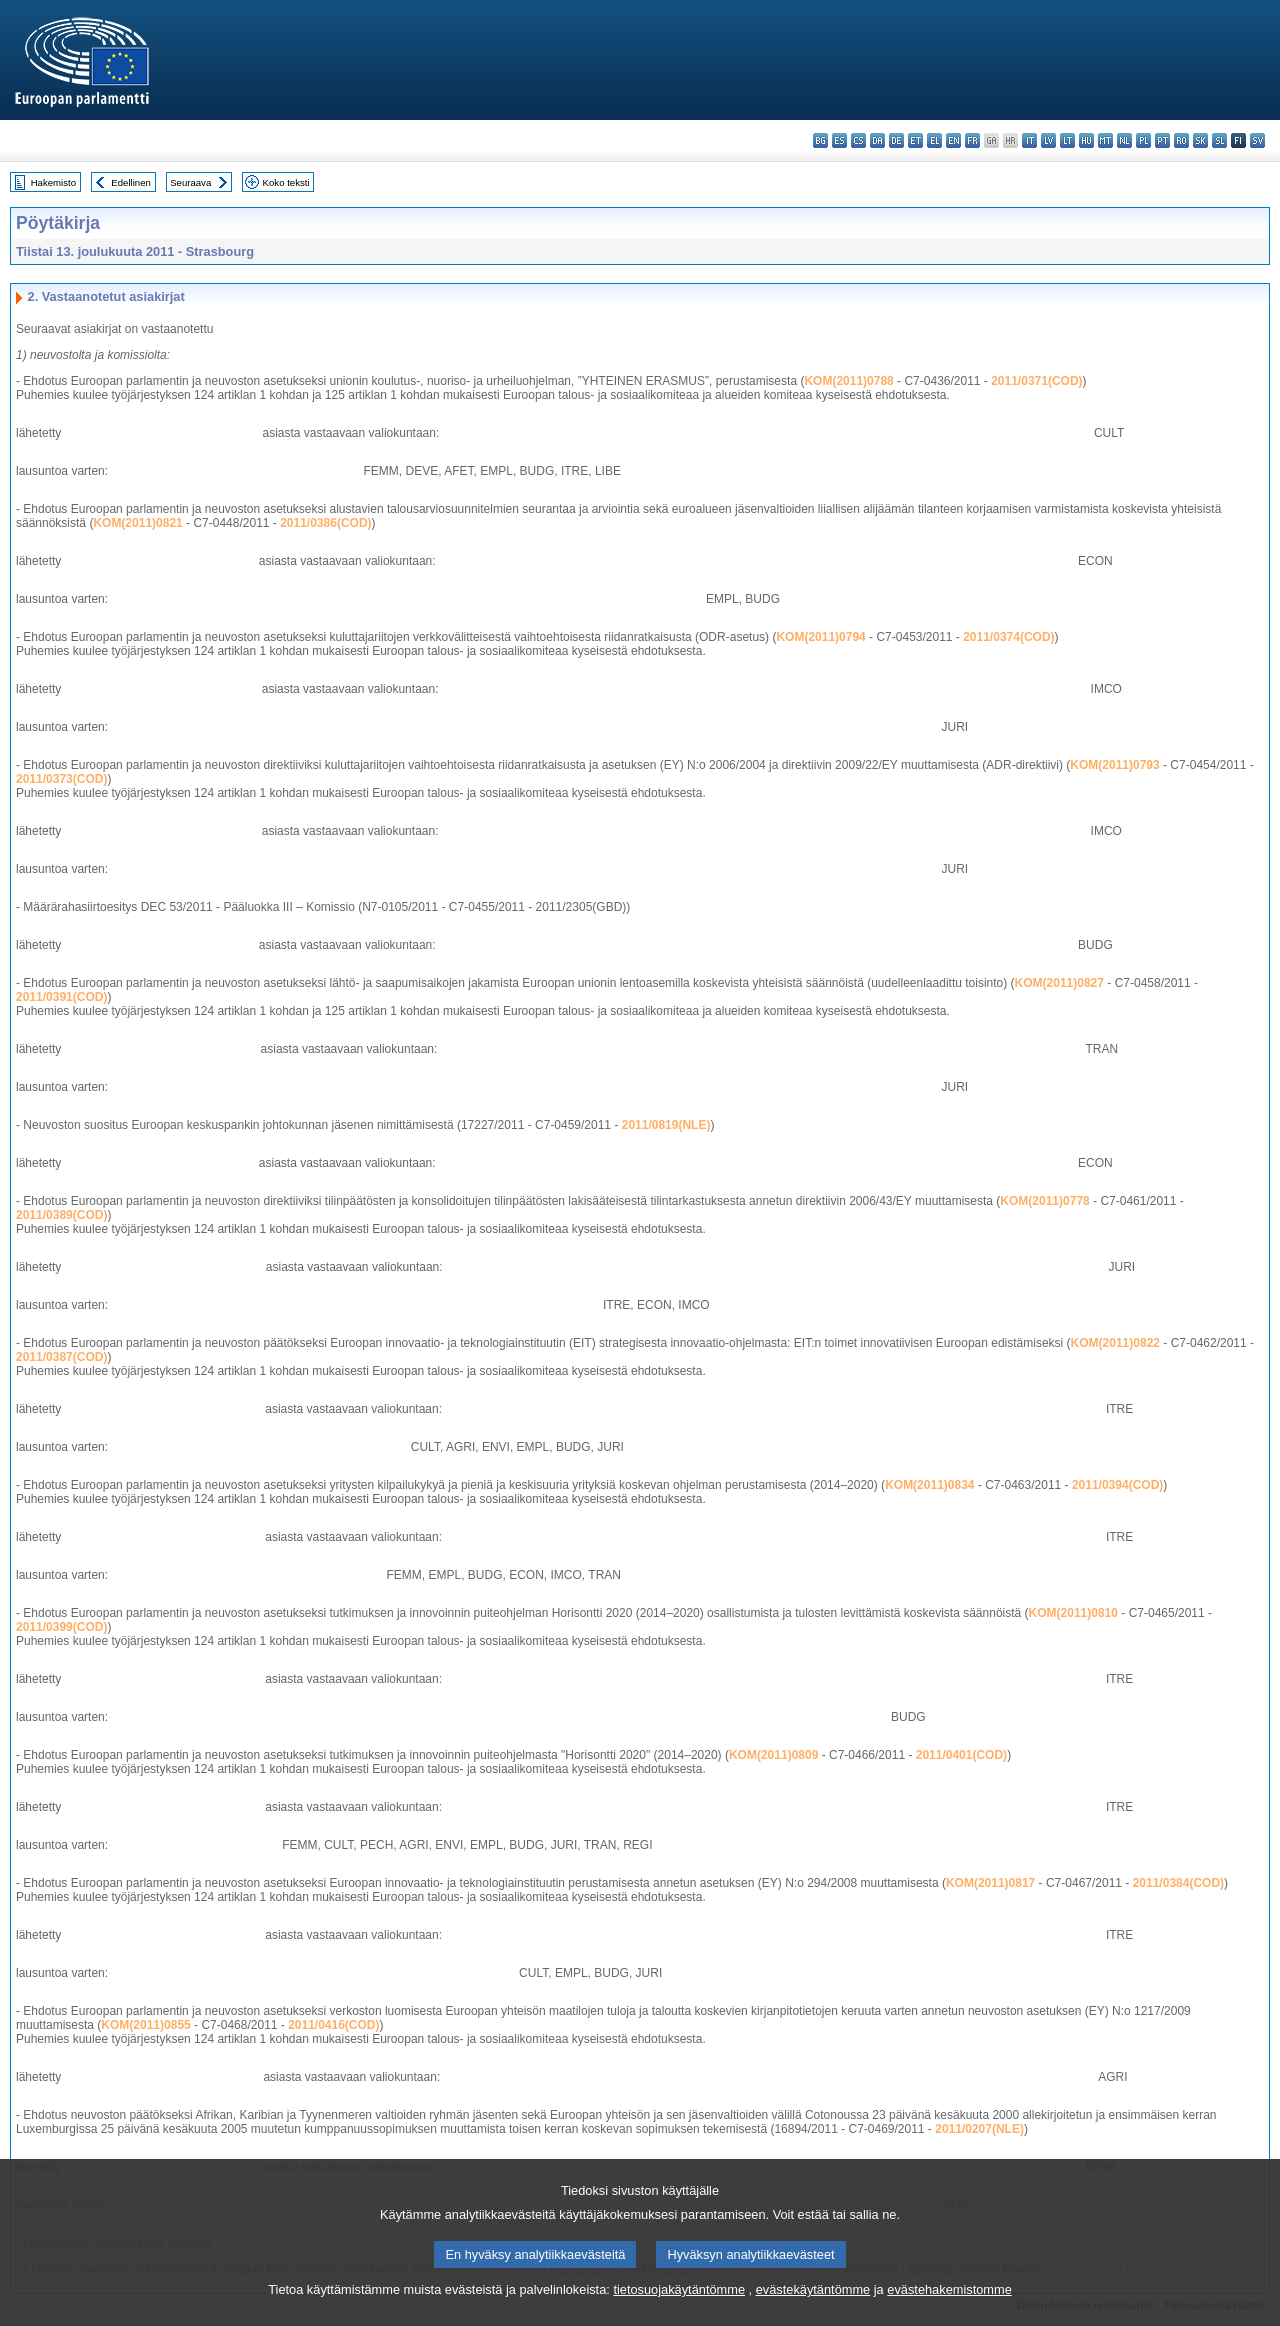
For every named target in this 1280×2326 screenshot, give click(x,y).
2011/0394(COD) (1117, 1485)
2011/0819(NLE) (666, 1125)
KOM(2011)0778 (1044, 1201)
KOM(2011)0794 (820, 637)
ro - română (1181, 140)
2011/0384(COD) (1178, 1883)
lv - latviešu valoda (1048, 140)
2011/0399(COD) (61, 1627)
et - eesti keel (915, 140)
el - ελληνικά (934, 140)
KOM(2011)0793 (1114, 765)
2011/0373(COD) (61, 779)
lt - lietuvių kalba (1067, 140)
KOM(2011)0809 (773, 1755)
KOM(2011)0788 (848, 381)
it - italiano (1029, 140)
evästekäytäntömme (813, 2311)
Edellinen (130, 182)
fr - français (972, 140)
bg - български (820, 140)
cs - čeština (858, 140)
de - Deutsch (896, 140)
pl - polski (1143, 140)
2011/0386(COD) (325, 523)
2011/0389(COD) (61, 1215)
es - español (839, 140)
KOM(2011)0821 (137, 523)
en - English (953, 140)
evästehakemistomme (949, 2311)
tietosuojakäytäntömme (679, 2311)
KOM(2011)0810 (1073, 1613)
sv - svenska (1257, 140)
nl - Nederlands (1124, 140)
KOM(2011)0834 (929, 1485)
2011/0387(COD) (61, 1357)
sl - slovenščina (1219, 140)
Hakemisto (53, 182)
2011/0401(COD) (961, 1755)
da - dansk (877, 140)
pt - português (1162, 140)
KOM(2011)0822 (1115, 1343)
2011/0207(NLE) (979, 2129)
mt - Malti (1105, 140)
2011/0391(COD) (61, 997)
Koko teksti (286, 182)
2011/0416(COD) (333, 2025)
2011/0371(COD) (1036, 381)
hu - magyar (1086, 140)
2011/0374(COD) (1008, 637)
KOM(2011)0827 (1059, 983)
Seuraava (190, 182)
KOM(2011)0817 (990, 1883)
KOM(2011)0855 (145, 2025)
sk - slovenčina (1200, 140)
